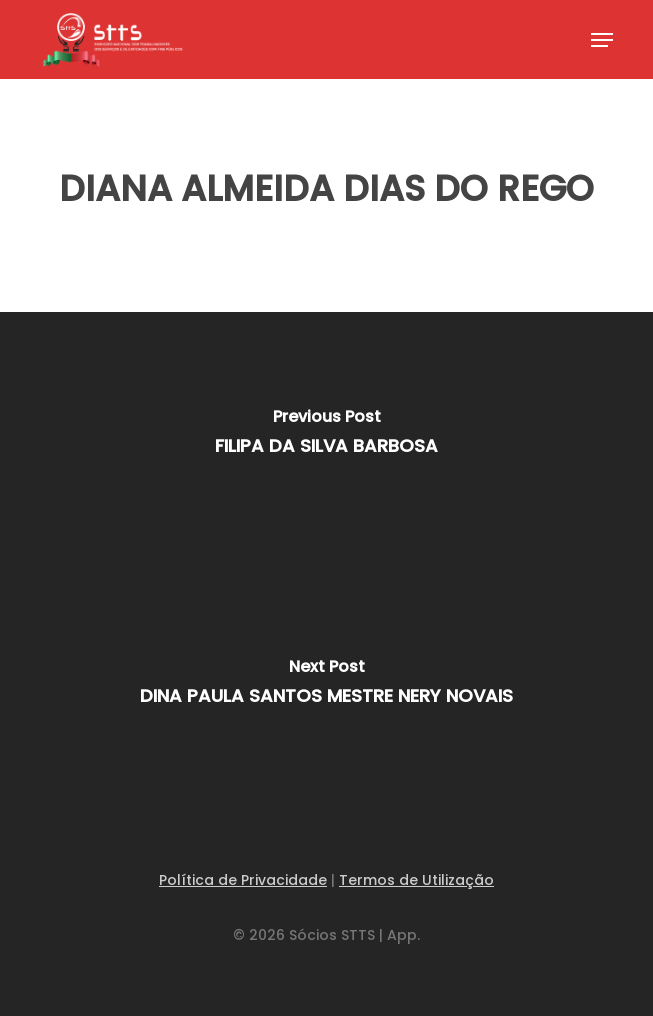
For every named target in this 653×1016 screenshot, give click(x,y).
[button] (602, 40)
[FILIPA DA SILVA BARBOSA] (326, 437)
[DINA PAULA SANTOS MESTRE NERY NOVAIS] (326, 687)
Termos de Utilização (416, 880)
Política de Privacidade (243, 880)
